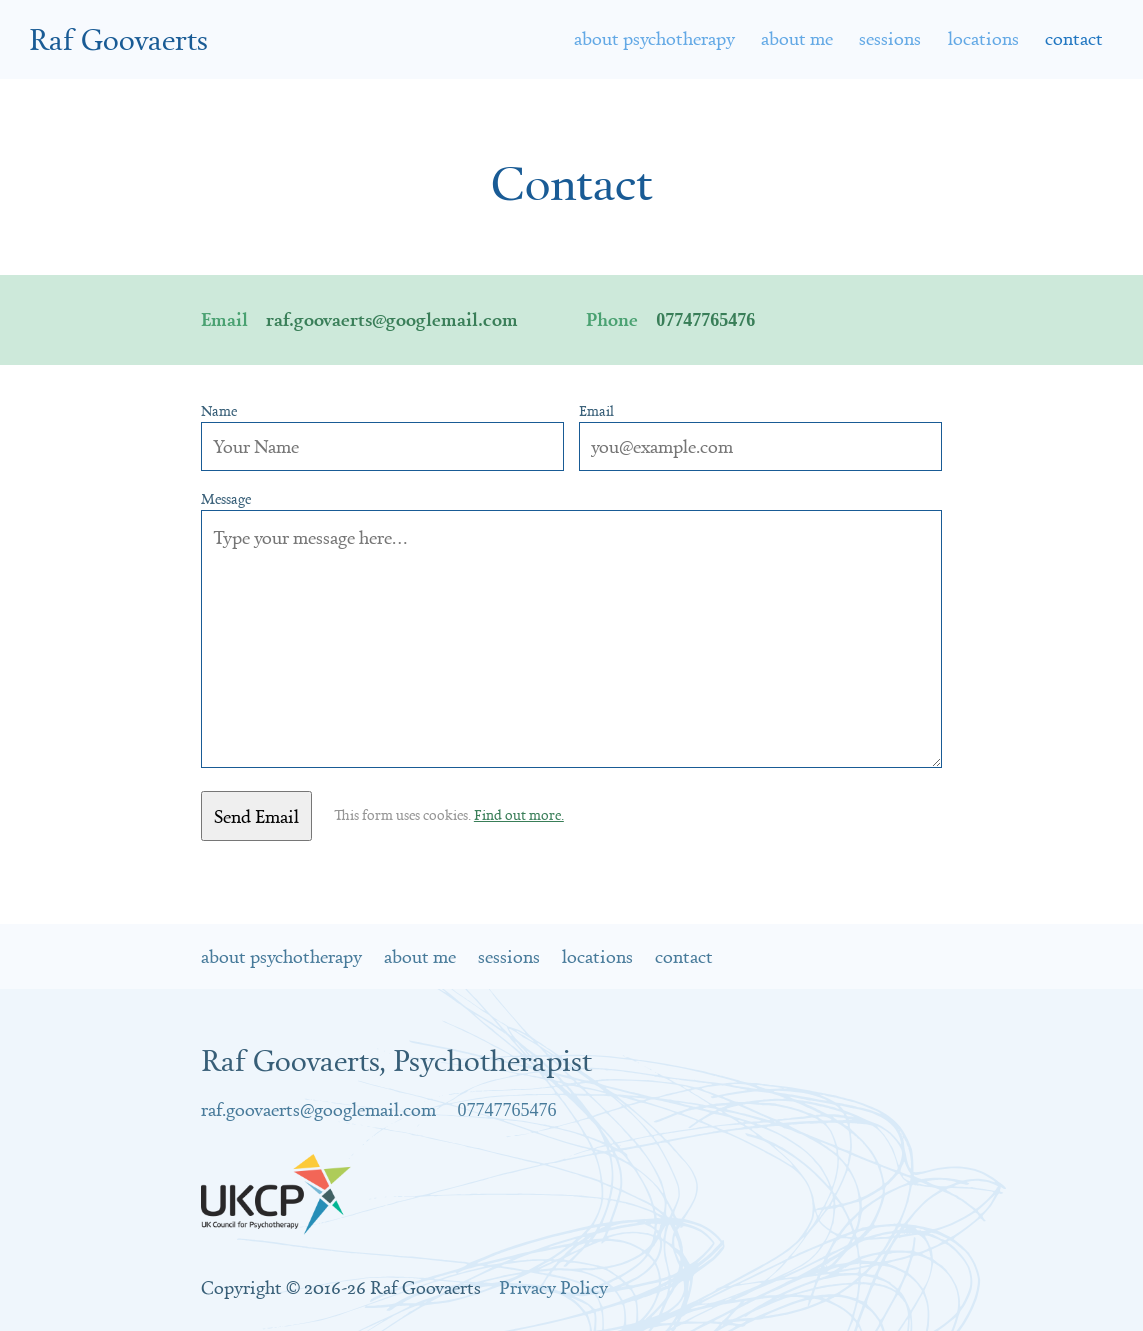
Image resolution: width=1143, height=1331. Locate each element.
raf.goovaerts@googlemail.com (392, 319)
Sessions (890, 38)
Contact (684, 956)
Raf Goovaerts (118, 39)
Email (596, 411)
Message (226, 499)
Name (219, 411)
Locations (983, 38)
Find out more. (519, 815)
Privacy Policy (553, 1287)
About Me (797, 38)
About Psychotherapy (654, 38)
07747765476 (705, 320)
